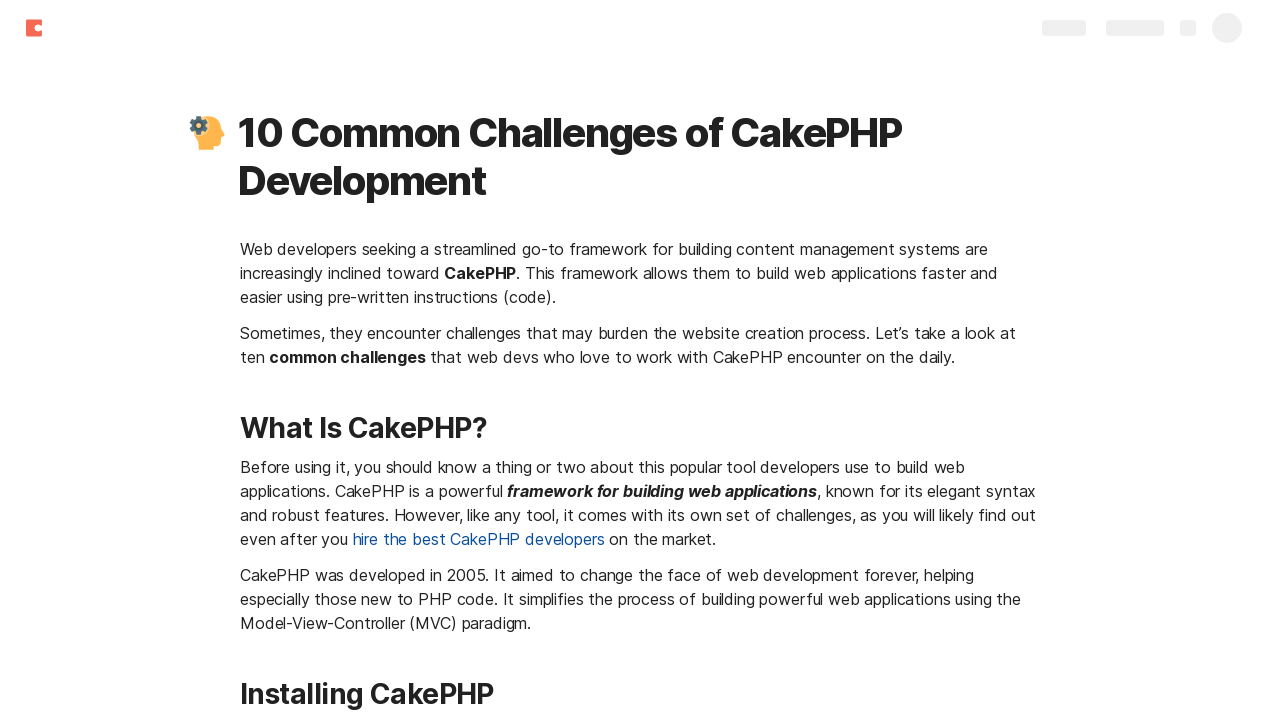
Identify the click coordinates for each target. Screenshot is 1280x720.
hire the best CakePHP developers (479, 539)
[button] (207, 133)
